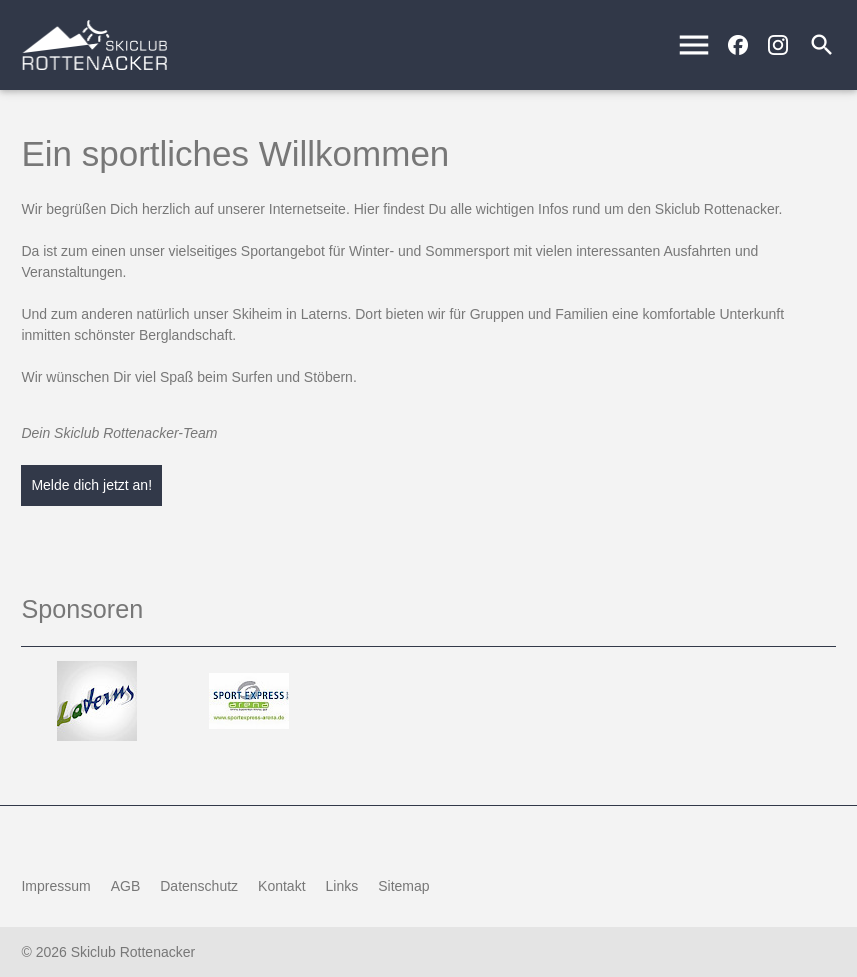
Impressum (55, 886)
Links (342, 886)
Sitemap (403, 886)
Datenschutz (199, 886)
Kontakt (281, 886)
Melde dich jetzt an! (91, 485)
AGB (126, 886)
